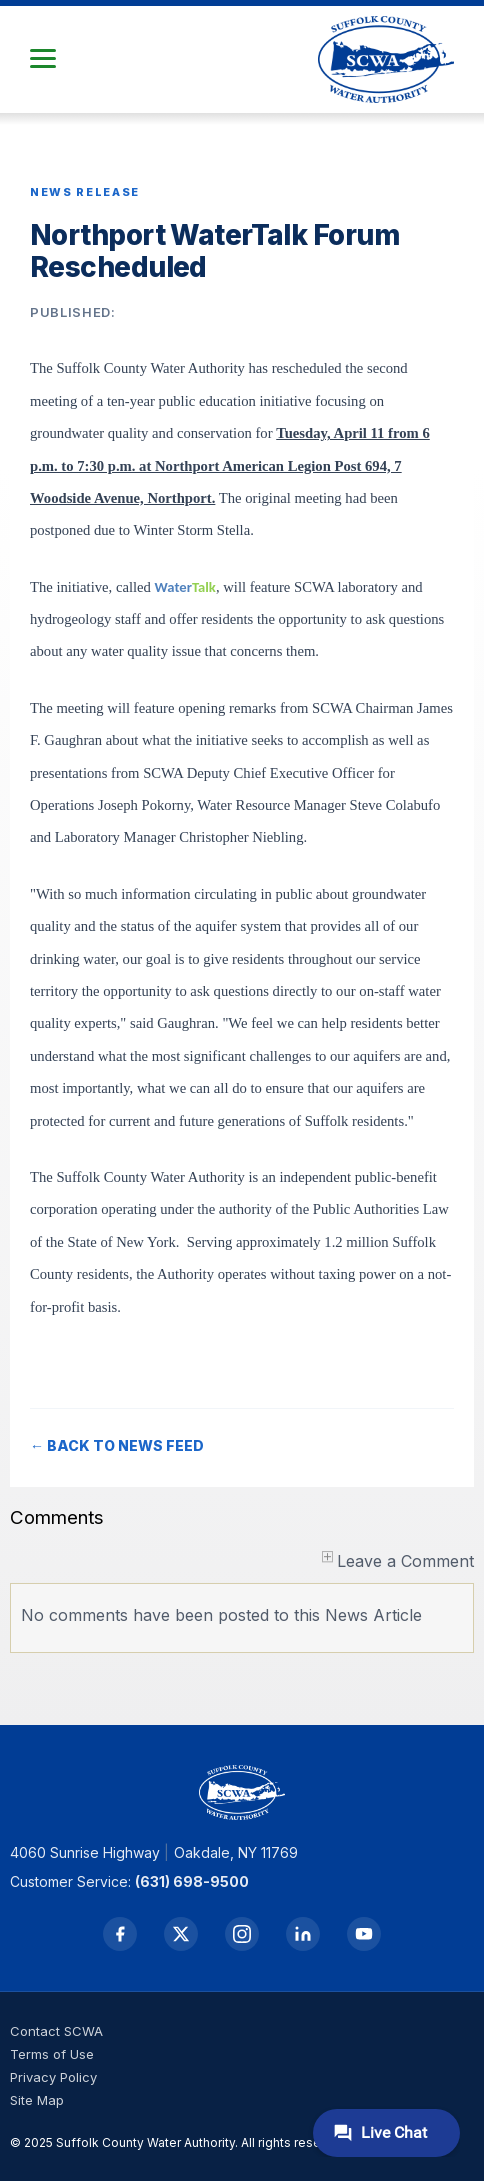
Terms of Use (52, 2054)
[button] (43, 59)
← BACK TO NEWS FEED (117, 1445)
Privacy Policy (53, 2077)
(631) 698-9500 (192, 1881)
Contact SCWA (56, 2031)
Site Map (37, 2100)
